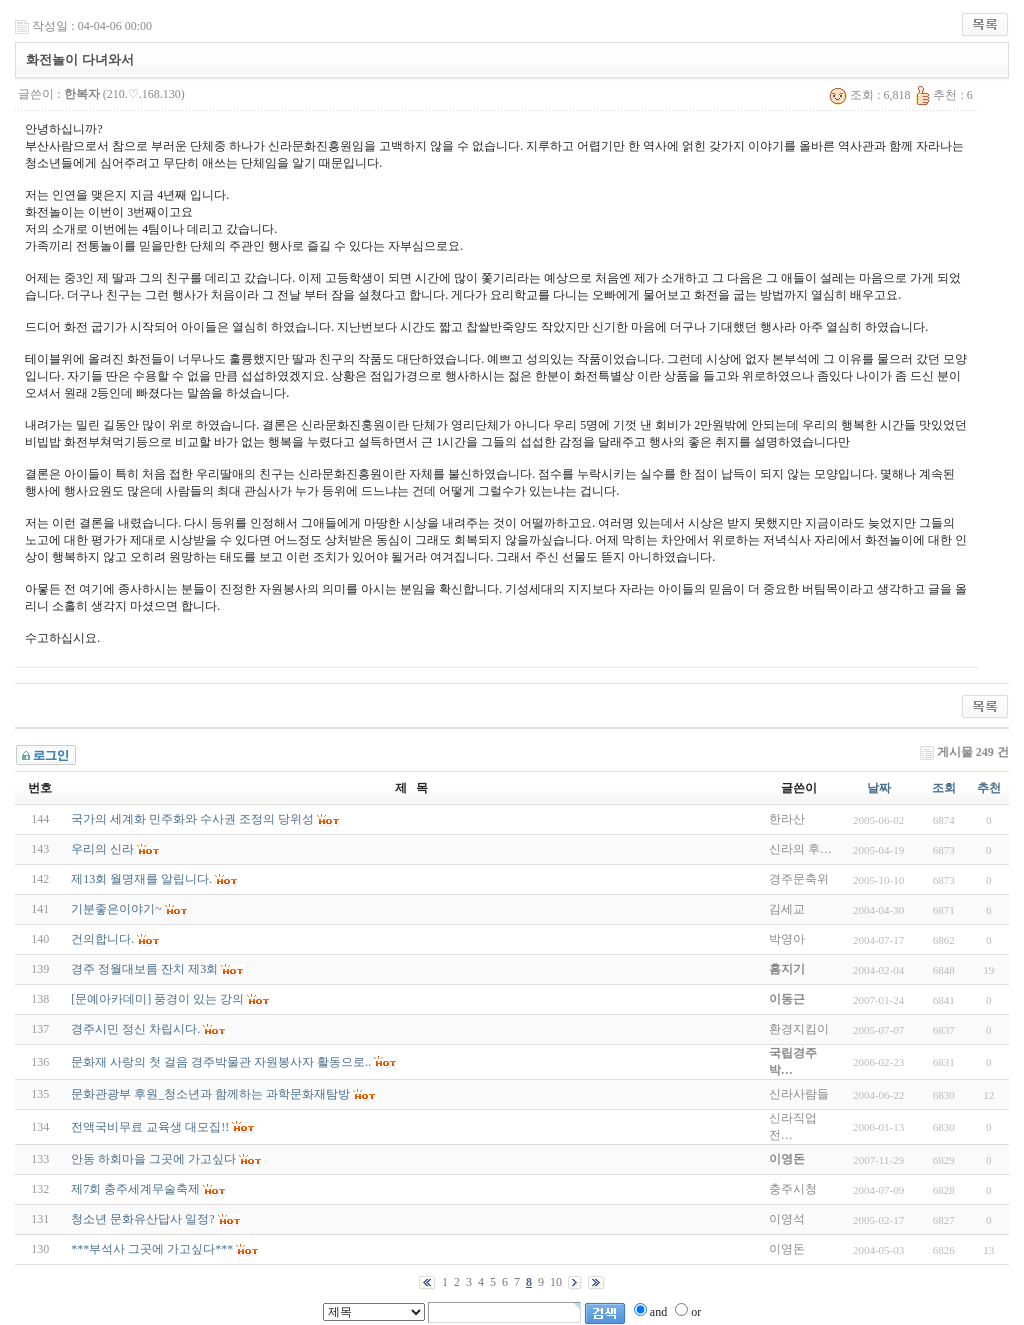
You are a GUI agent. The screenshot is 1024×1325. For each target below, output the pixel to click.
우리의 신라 (102, 849)
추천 (989, 788)
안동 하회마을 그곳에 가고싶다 (153, 1159)
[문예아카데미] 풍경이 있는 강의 (157, 999)
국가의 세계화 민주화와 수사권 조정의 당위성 (192, 819)
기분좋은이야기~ (116, 909)
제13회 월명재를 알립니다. (141, 879)
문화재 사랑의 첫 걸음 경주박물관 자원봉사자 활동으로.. (221, 1062)
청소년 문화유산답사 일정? (142, 1219)
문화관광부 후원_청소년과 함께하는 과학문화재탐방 (210, 1094)
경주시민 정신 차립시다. (135, 1029)
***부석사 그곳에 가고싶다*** (152, 1249)
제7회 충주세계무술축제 (135, 1189)
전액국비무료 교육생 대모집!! (150, 1127)
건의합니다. (102, 939)
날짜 (879, 788)
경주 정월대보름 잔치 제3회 (144, 969)
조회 (944, 788)
